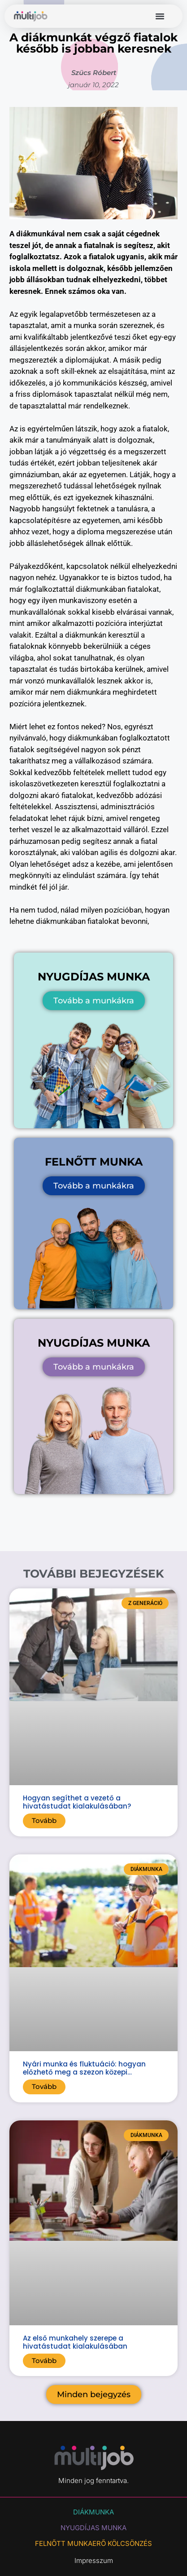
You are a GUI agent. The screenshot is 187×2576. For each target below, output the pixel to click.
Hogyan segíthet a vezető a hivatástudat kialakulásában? (77, 1802)
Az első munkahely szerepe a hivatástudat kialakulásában (75, 2342)
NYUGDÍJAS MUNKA (93, 2527)
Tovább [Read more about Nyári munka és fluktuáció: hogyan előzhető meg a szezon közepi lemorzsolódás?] (44, 2086)
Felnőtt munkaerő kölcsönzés (93, 2543)
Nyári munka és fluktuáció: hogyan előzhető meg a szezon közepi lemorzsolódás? (84, 2072)
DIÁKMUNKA (93, 2512)
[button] (159, 16)
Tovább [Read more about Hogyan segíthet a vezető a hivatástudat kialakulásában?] (44, 1820)
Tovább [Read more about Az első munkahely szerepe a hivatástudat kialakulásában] (44, 2360)
